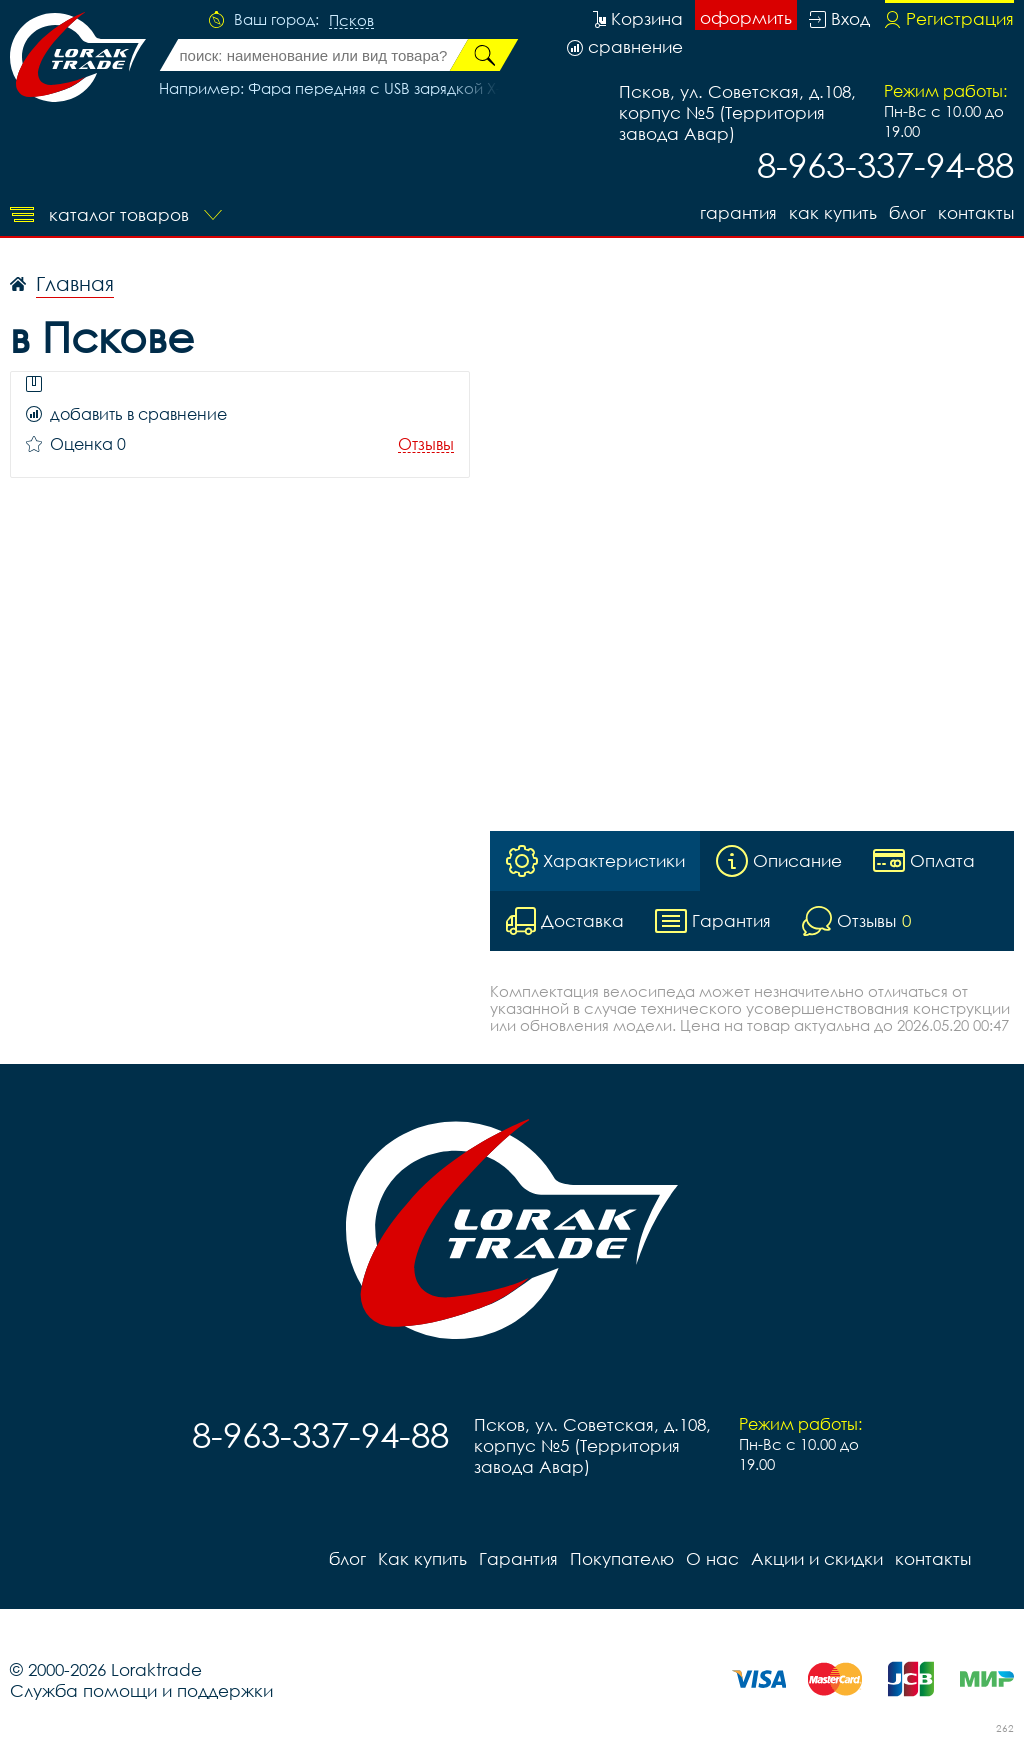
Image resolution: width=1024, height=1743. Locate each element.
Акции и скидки (817, 1558)
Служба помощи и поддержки (141, 1690)
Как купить (833, 212)
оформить (746, 17)
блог (907, 212)
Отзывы (426, 444)
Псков (351, 21)
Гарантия (738, 212)
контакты (976, 212)
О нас (712, 1558)
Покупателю (622, 1558)
